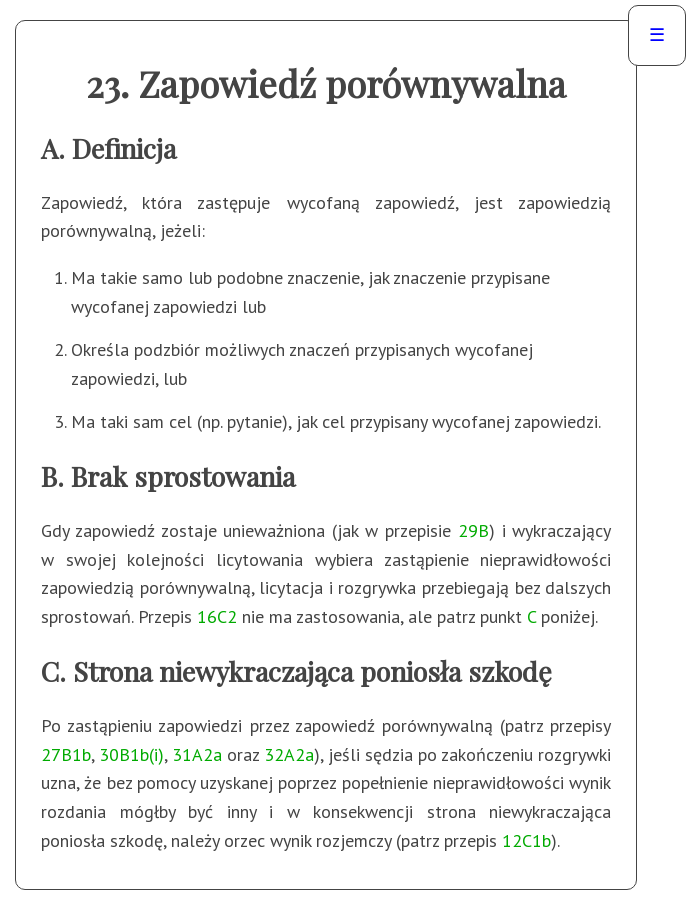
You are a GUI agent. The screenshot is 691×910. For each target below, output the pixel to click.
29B (473, 530)
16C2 (217, 616)
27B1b (66, 754)
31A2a (197, 754)
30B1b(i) (131, 754)
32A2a (289, 754)
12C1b (526, 840)
